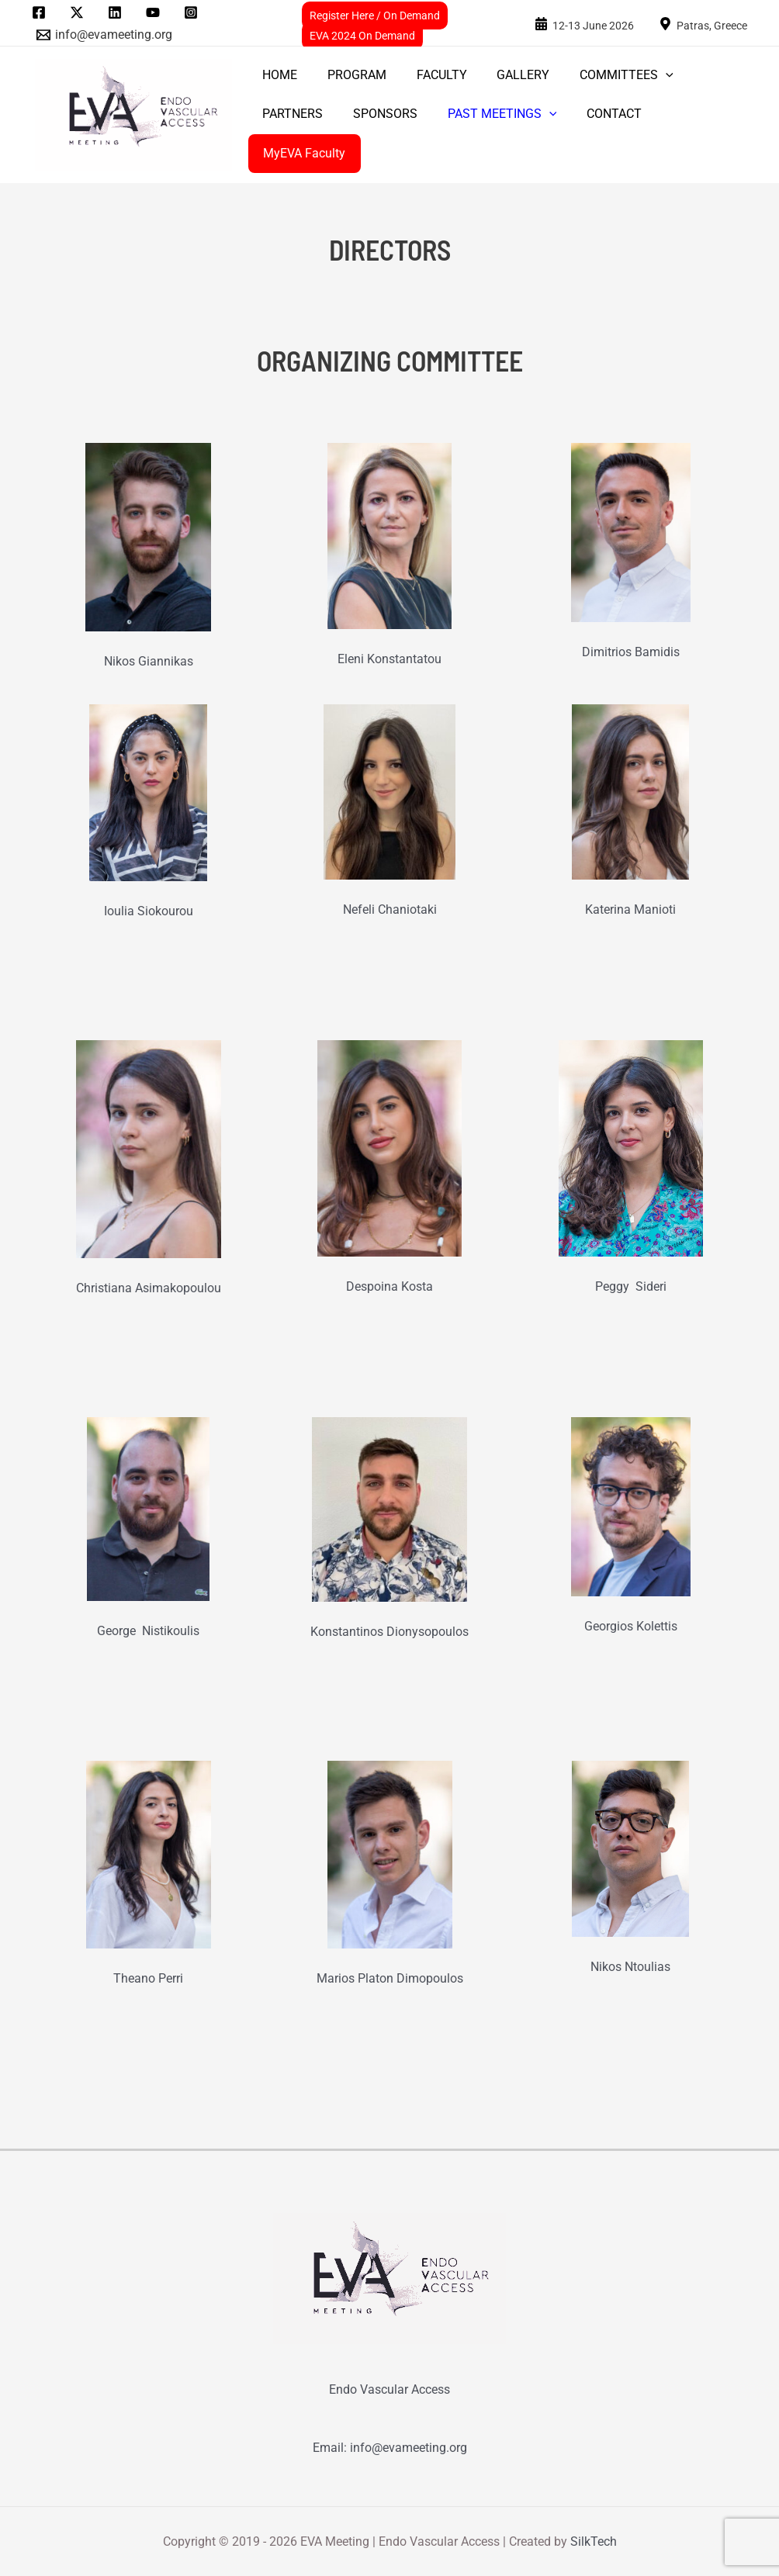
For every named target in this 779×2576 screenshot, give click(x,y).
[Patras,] (703, 24)
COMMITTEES (603, 75)
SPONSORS (377, 113)
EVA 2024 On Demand (362, 35)
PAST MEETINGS (489, 114)
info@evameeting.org (408, 2447)
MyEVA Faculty (302, 153)
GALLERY (505, 74)
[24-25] (584, 24)
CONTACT (596, 113)
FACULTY (428, 74)
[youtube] (154, 12)
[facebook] (41, 12)
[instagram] (192, 12)
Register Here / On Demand (375, 15)
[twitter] (79, 12)
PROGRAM (349, 74)
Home (277, 74)
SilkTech (593, 2540)
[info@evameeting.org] (105, 35)
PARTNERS (290, 113)
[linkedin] (117, 12)
